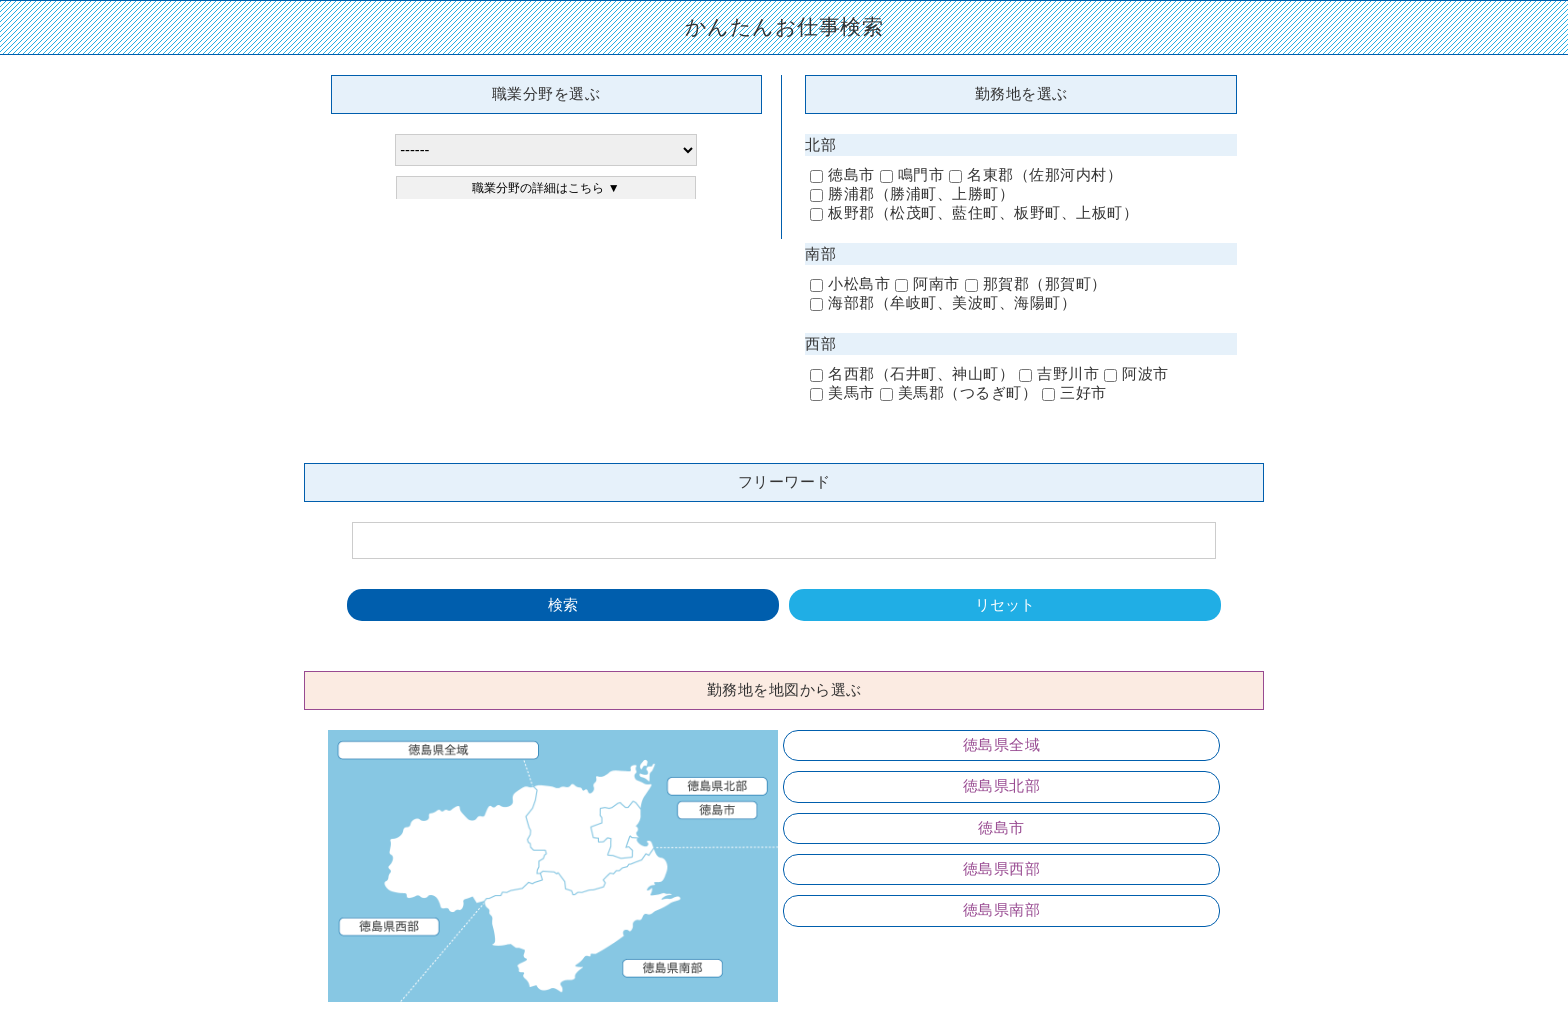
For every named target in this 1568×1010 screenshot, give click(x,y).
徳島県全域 (1002, 745)
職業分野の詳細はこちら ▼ (545, 188)
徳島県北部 (1002, 786)
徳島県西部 (1002, 869)
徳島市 (1001, 828)
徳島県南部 (1002, 910)
